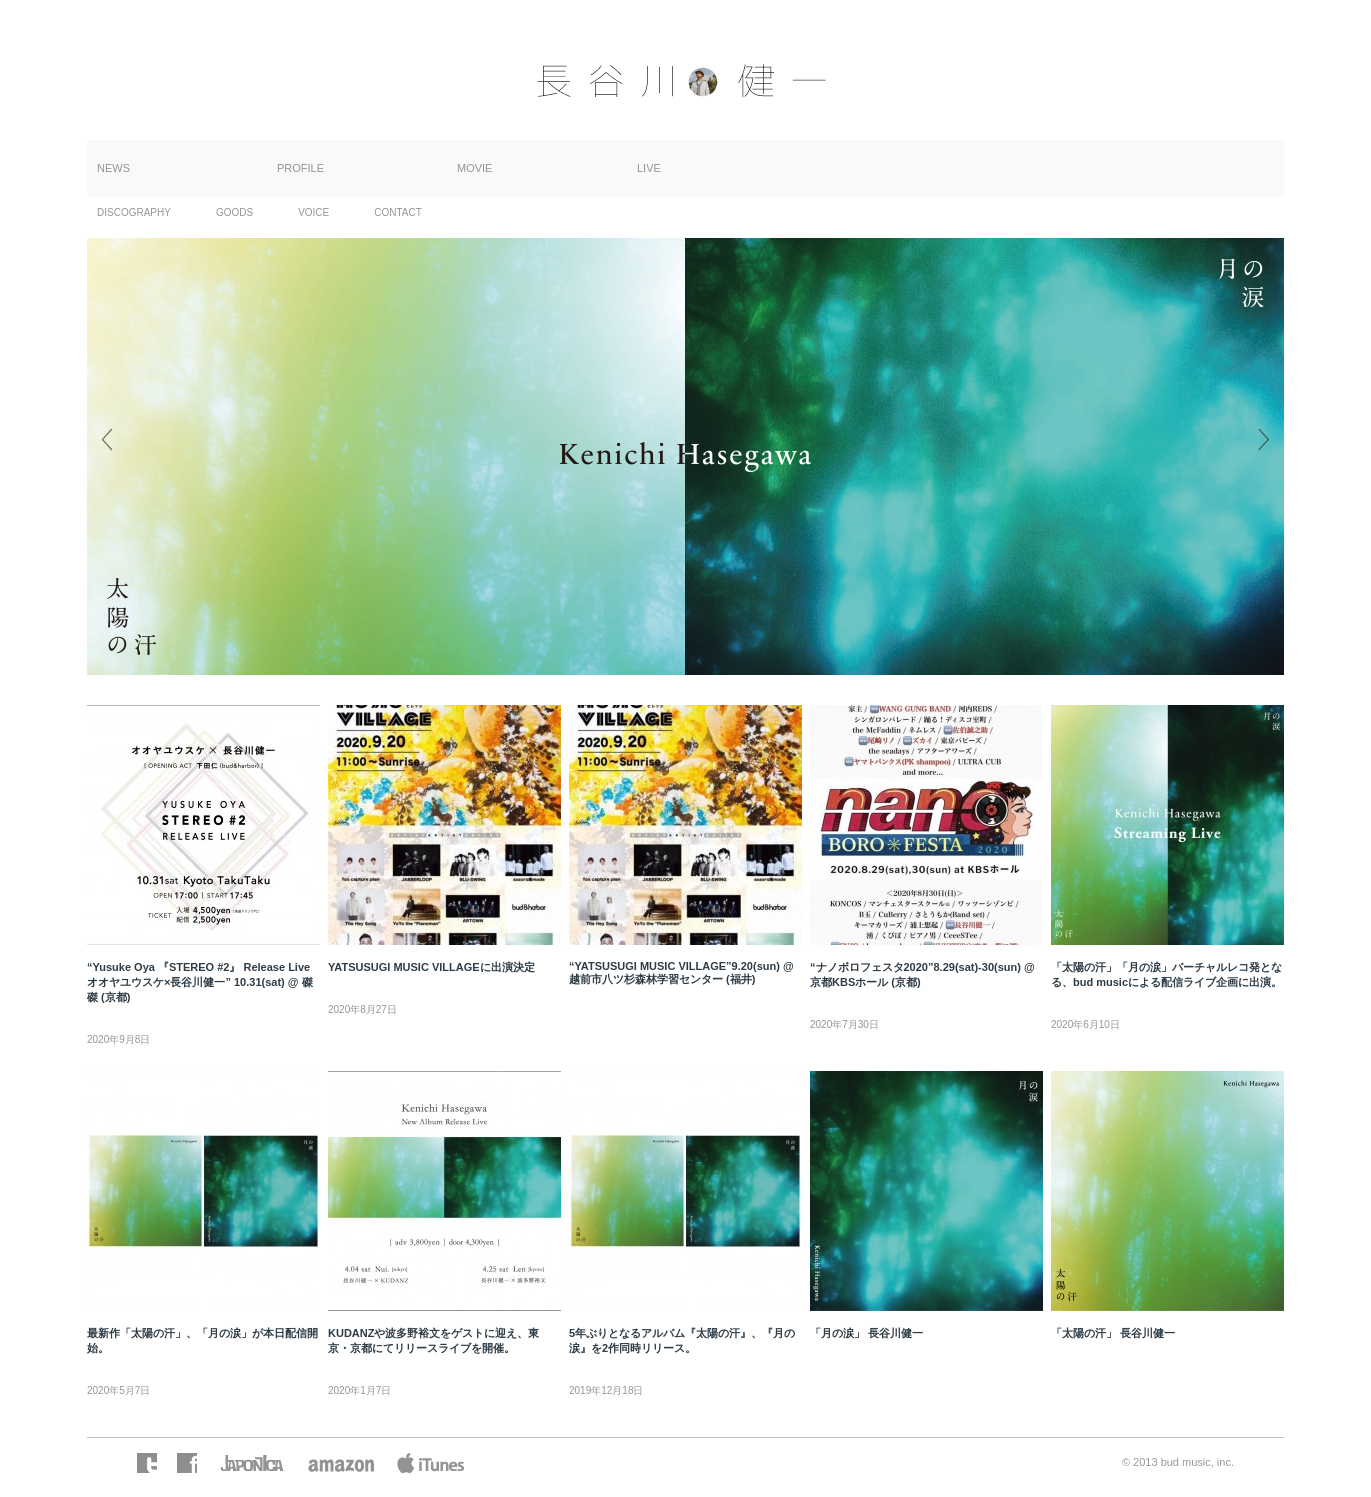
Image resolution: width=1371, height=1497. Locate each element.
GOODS (234, 212)
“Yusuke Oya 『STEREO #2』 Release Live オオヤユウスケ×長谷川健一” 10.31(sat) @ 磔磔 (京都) (200, 982)
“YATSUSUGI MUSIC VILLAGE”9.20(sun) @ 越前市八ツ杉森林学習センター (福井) (681, 972)
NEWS (113, 168)
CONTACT (398, 212)
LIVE (649, 168)
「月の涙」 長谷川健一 (866, 1333)
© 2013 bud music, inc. (1178, 1462)
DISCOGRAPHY (134, 212)
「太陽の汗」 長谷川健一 (1113, 1333)
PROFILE (300, 168)
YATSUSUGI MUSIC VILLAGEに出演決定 (431, 967)
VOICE (313, 212)
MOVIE (474, 168)
